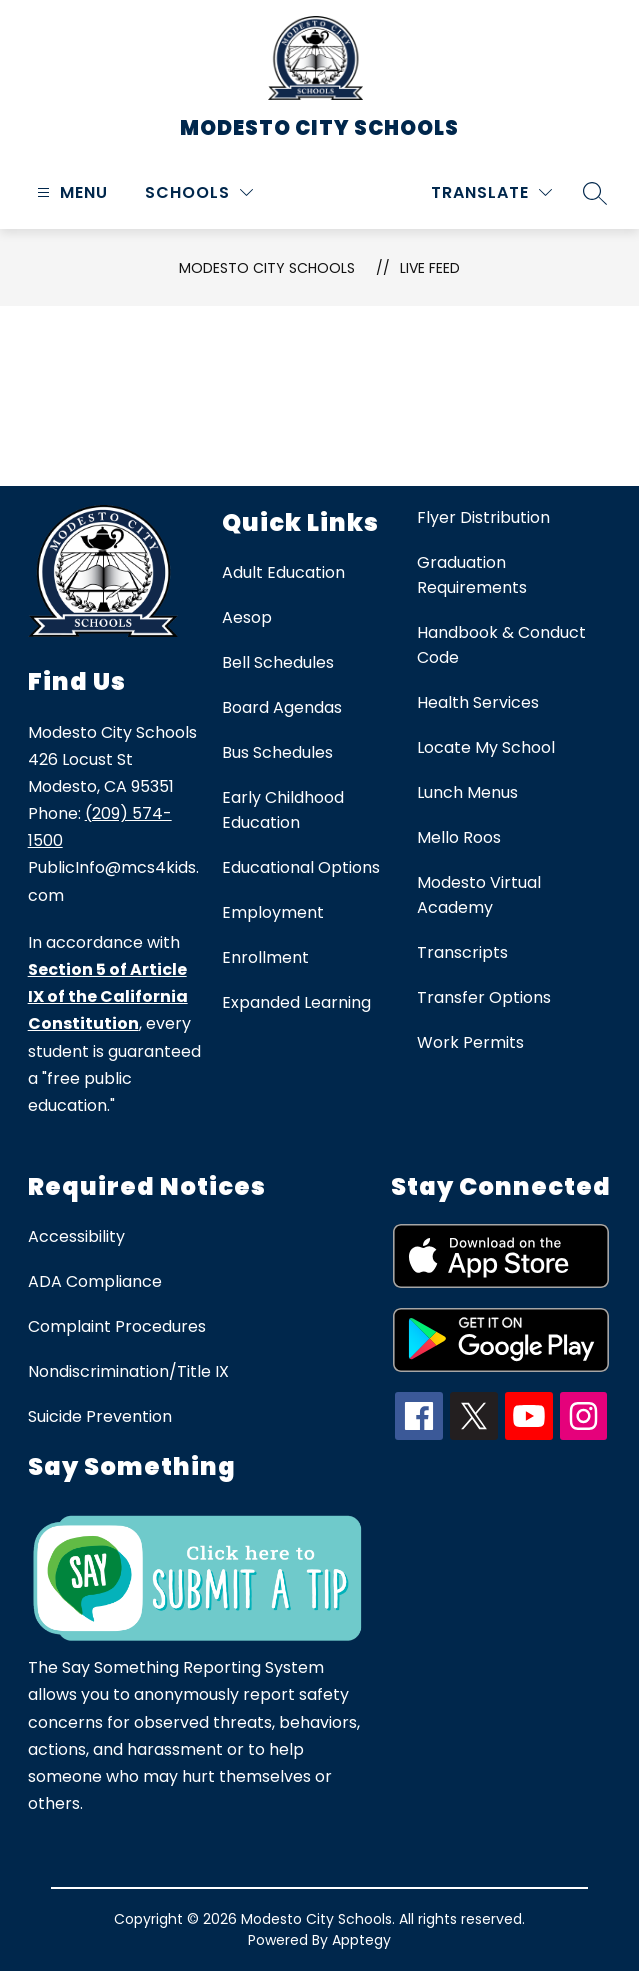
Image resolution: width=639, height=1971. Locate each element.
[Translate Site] (491, 192)
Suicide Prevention (100, 1416)
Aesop (247, 617)
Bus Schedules (277, 752)
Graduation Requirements (472, 575)
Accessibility (76, 1236)
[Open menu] (70, 192)
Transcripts (462, 952)
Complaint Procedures (117, 1326)
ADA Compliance (95, 1281)
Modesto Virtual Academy (479, 895)
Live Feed (430, 268)
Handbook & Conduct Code (501, 645)
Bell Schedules (278, 662)
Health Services (478, 702)
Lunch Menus (467, 792)
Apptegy (361, 1940)
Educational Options (301, 867)
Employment (273, 912)
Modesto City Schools (267, 268)
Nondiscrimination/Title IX (128, 1371)
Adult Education (283, 572)
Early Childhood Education (283, 810)
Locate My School (486, 747)
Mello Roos (459, 837)
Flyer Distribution (483, 517)
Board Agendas (282, 707)
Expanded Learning (296, 1002)
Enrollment (265, 957)
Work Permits (470, 1042)
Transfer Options (484, 997)
